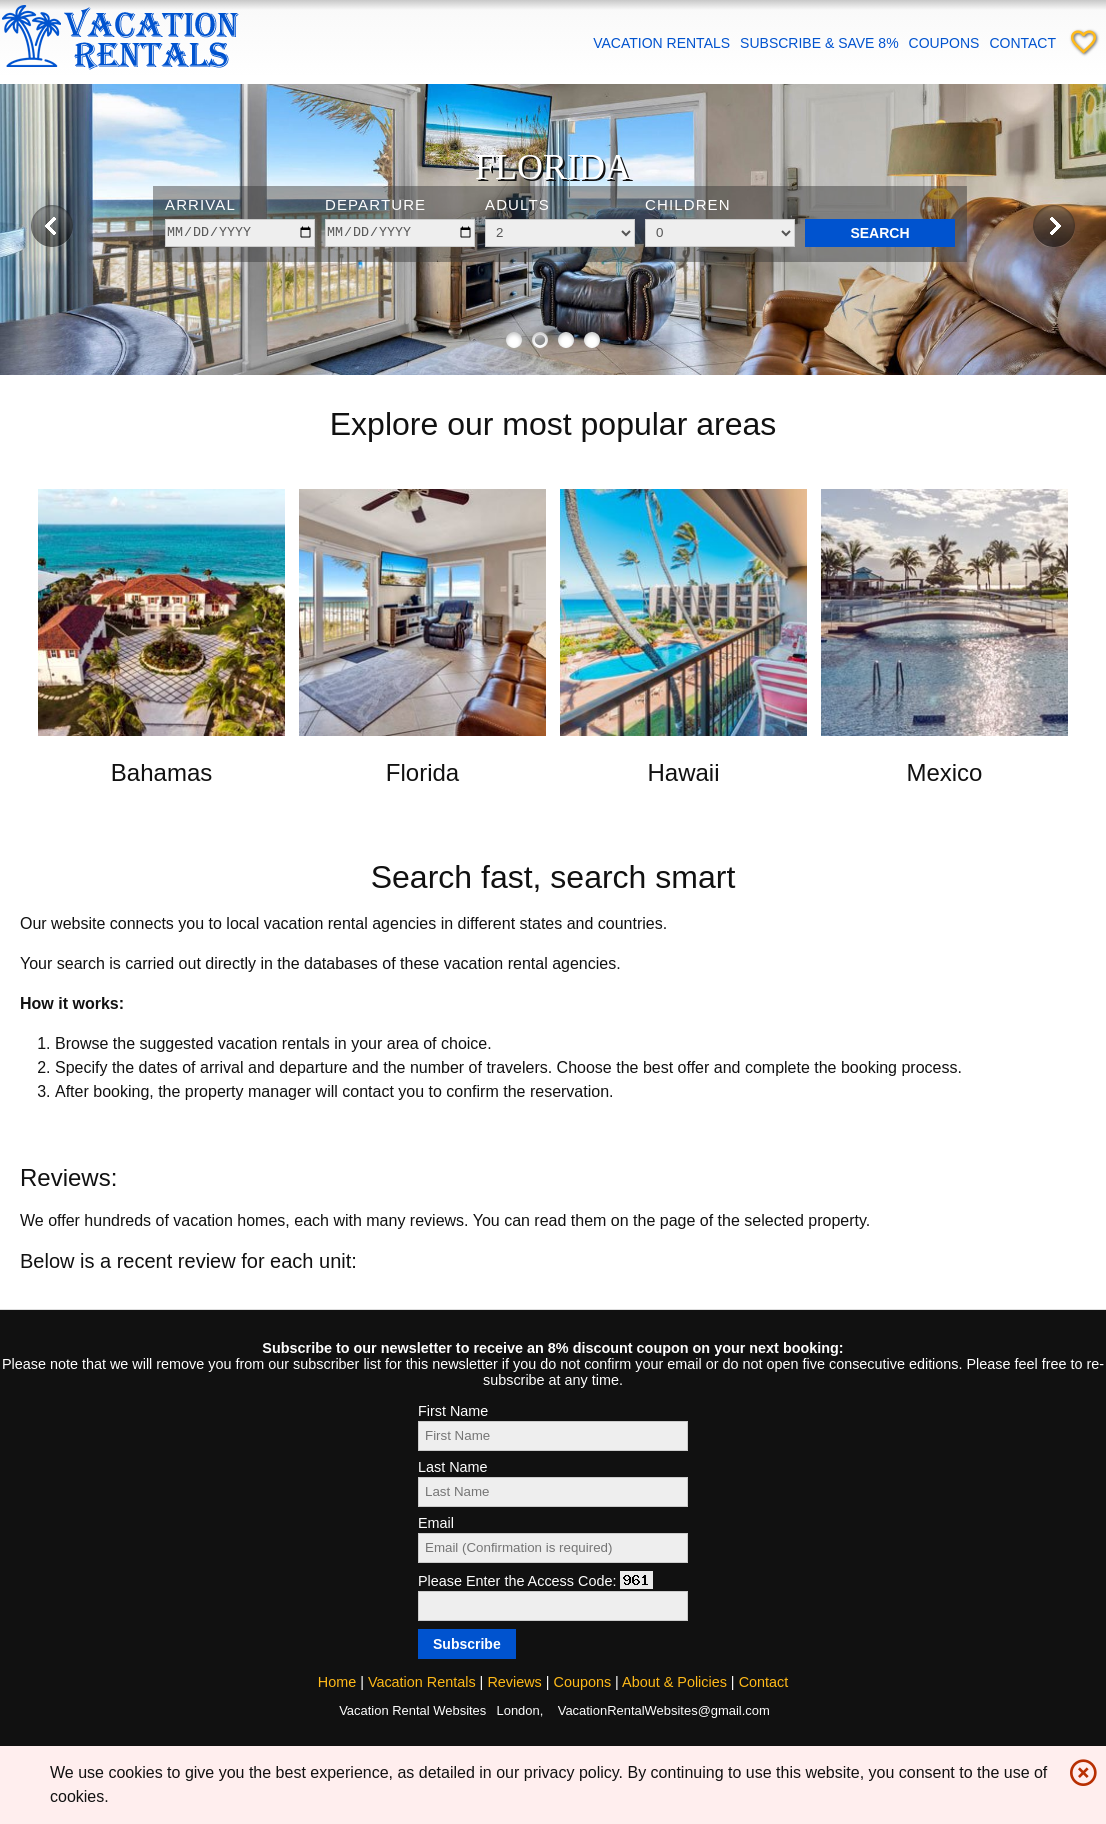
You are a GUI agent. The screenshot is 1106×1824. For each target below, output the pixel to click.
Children (688, 204)
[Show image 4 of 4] (592, 340)
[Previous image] (52, 225)
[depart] (400, 233)
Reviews (514, 1682)
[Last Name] (553, 1492)
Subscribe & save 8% (819, 43)
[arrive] (240, 233)
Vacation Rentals (661, 43)
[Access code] (553, 1606)
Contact (1022, 43)
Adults (517, 204)
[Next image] (1054, 225)
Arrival (200, 204)
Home (337, 1682)
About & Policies (674, 1682)
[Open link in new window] (161, 730)
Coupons (944, 43)
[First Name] (553, 1436)
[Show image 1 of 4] (514, 340)
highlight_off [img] (1079, 1768)
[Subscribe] (467, 1644)
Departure (375, 204)
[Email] (553, 1548)
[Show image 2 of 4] (540, 340)
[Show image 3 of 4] (566, 340)
